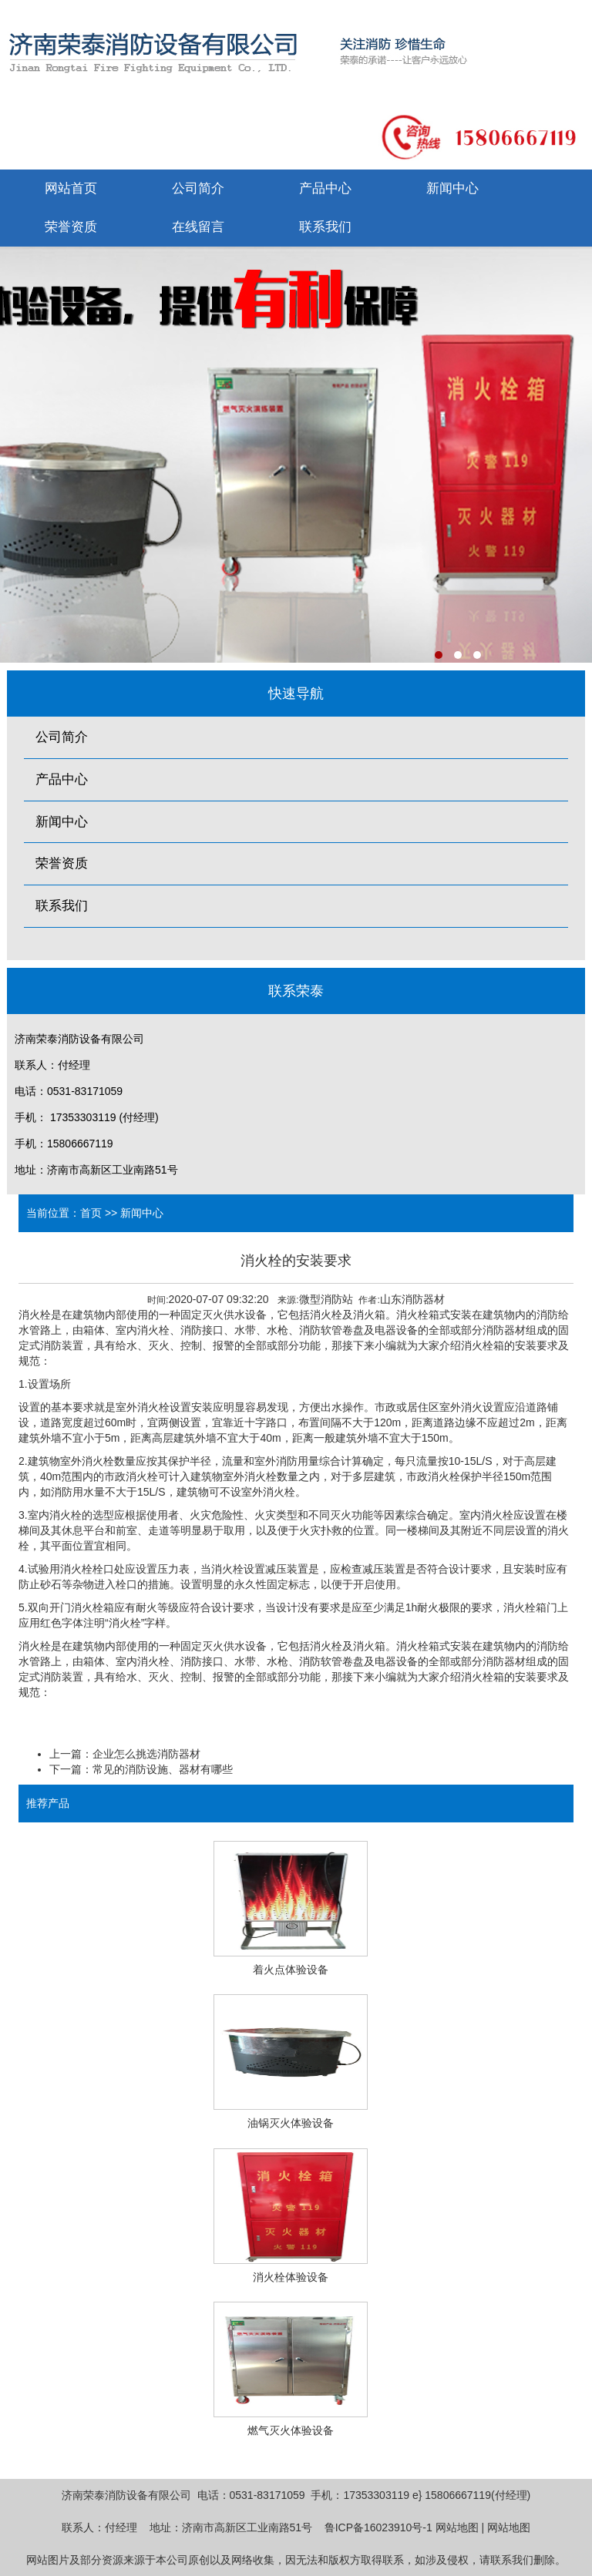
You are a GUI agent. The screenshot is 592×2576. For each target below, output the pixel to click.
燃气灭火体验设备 (290, 2430)
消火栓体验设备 (290, 2277)
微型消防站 (326, 1299)
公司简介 (198, 188)
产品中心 (325, 188)
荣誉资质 (71, 227)
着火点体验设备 (290, 1969)
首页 (91, 1213)
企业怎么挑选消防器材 (146, 1754)
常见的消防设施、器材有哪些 (162, 1769)
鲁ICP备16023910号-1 (378, 2527)
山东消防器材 (412, 1299)
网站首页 (71, 188)
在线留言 (198, 227)
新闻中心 (452, 188)
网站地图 (457, 2527)
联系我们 (325, 227)
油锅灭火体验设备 (290, 2123)
